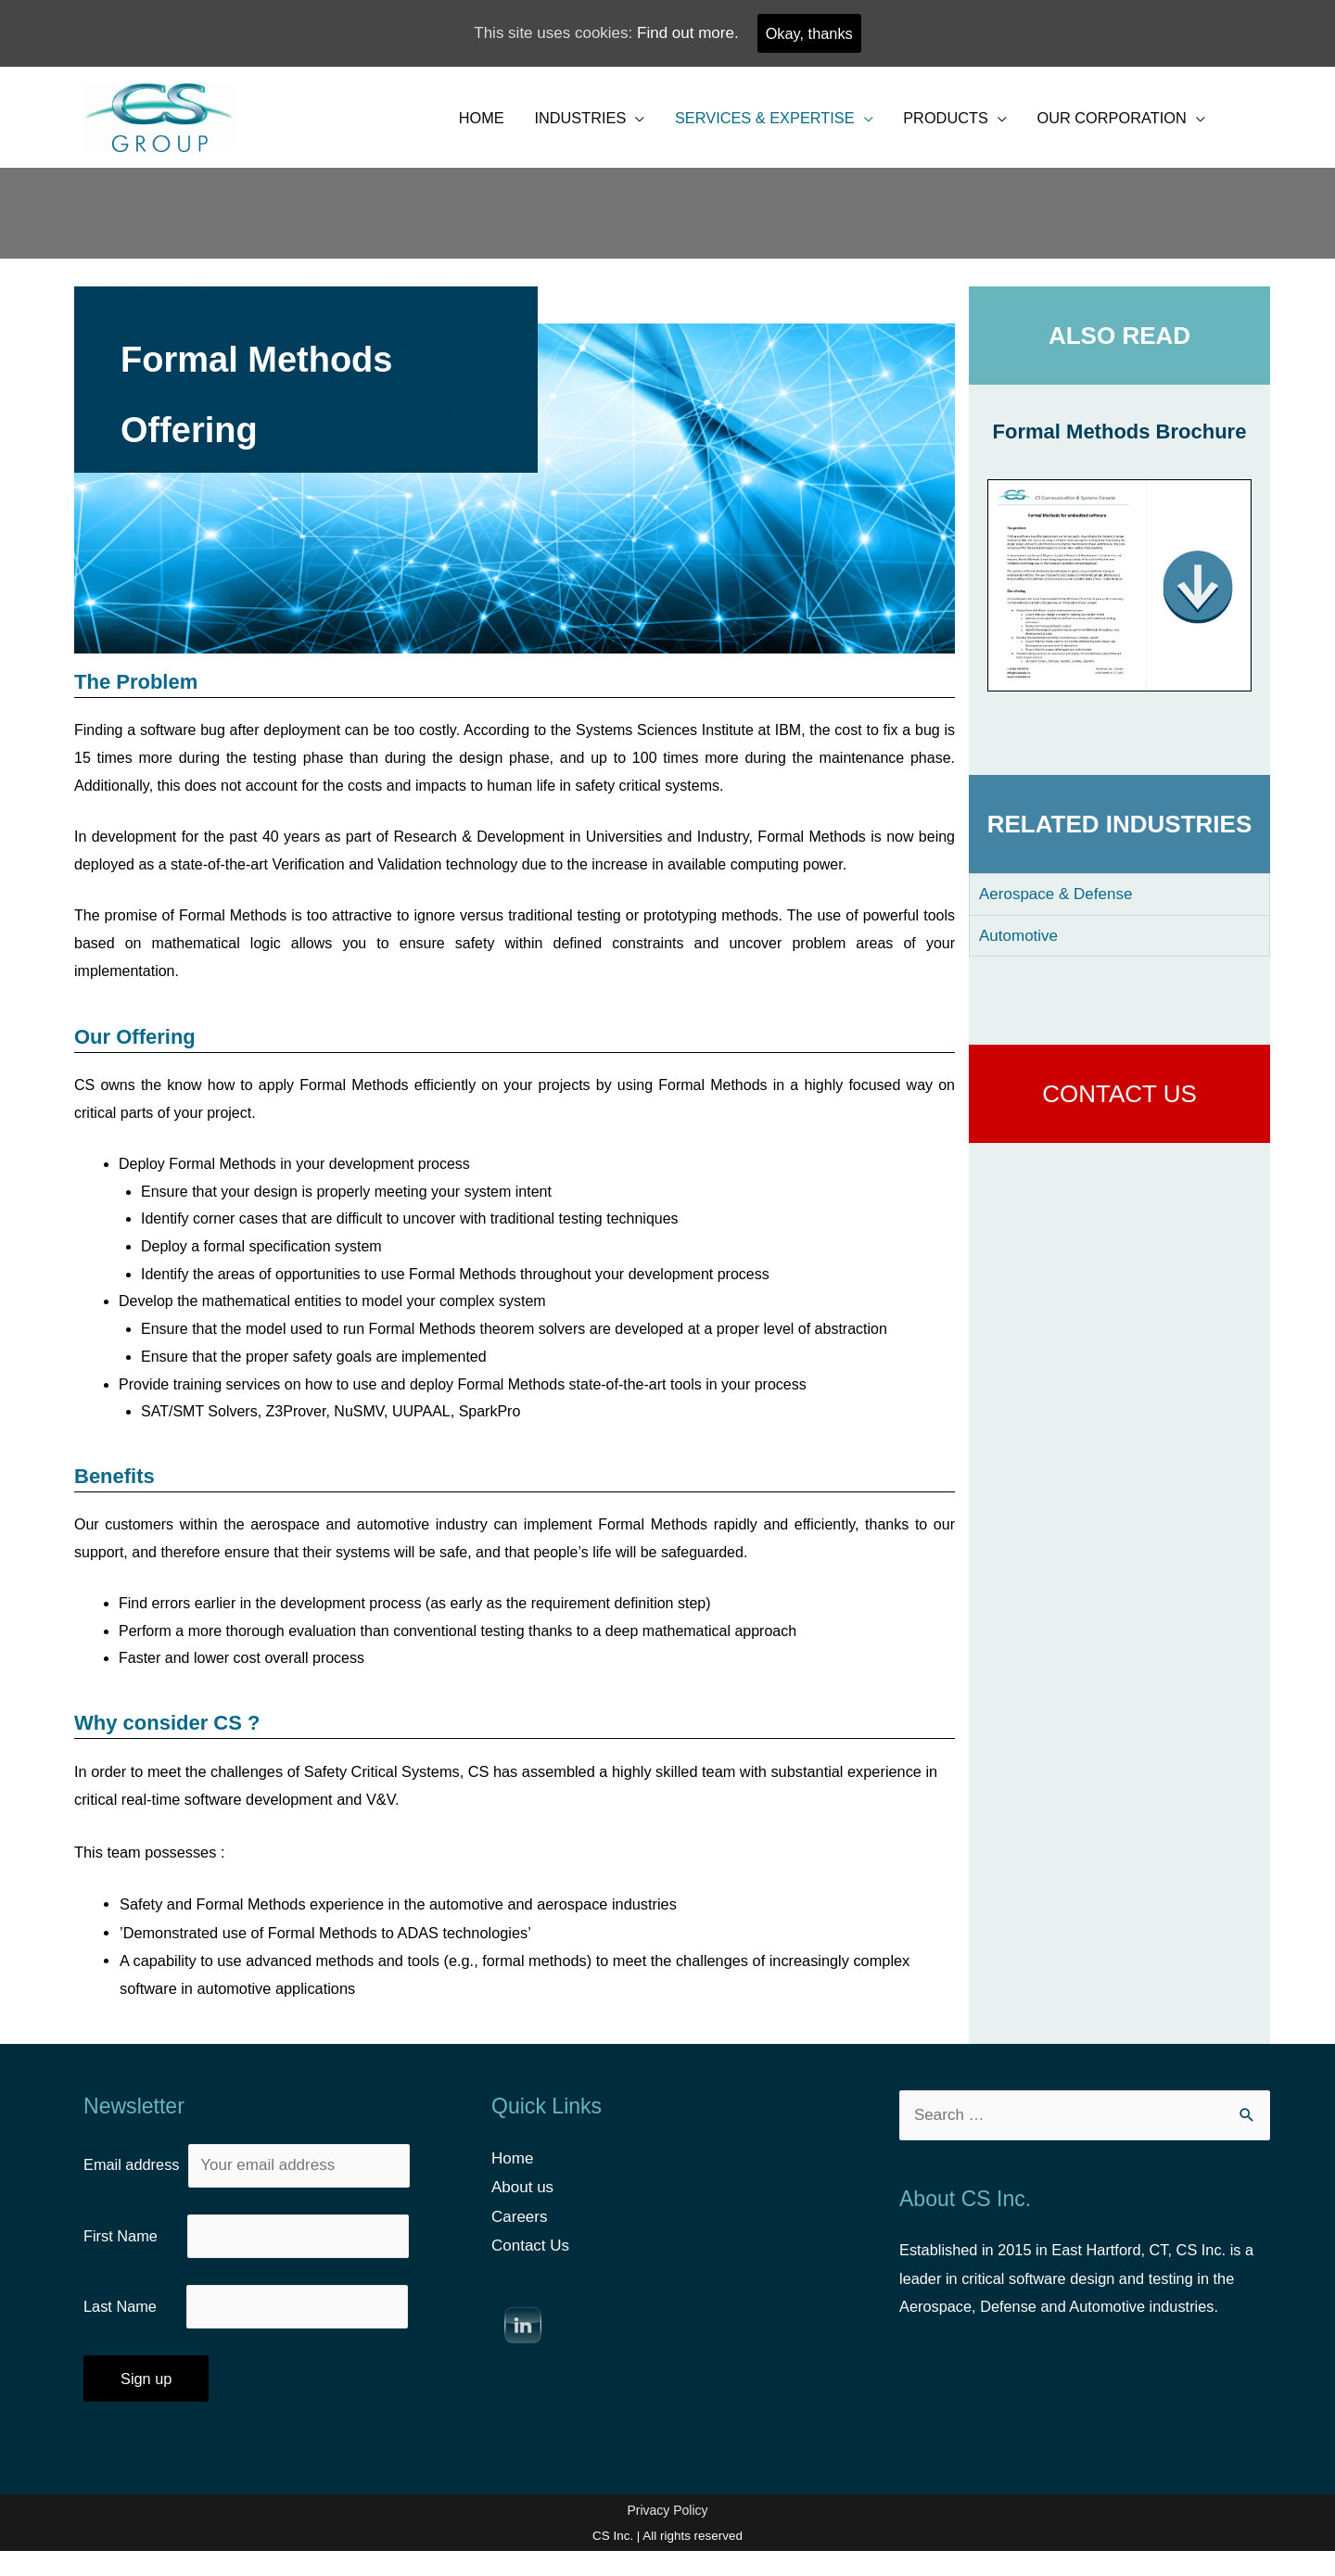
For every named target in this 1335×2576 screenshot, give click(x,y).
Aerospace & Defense (1055, 900)
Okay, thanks (809, 34)
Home (512, 2177)
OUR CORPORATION (1108, 121)
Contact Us (530, 2265)
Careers (519, 2236)
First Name (134, 2256)
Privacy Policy (667, 2534)
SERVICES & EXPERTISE (748, 121)
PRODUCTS (936, 121)
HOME (453, 121)
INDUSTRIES (556, 121)
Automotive (1018, 942)
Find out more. (686, 34)
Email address (248, 2184)
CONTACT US (1119, 1101)
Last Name (136, 2328)
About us (522, 2206)
